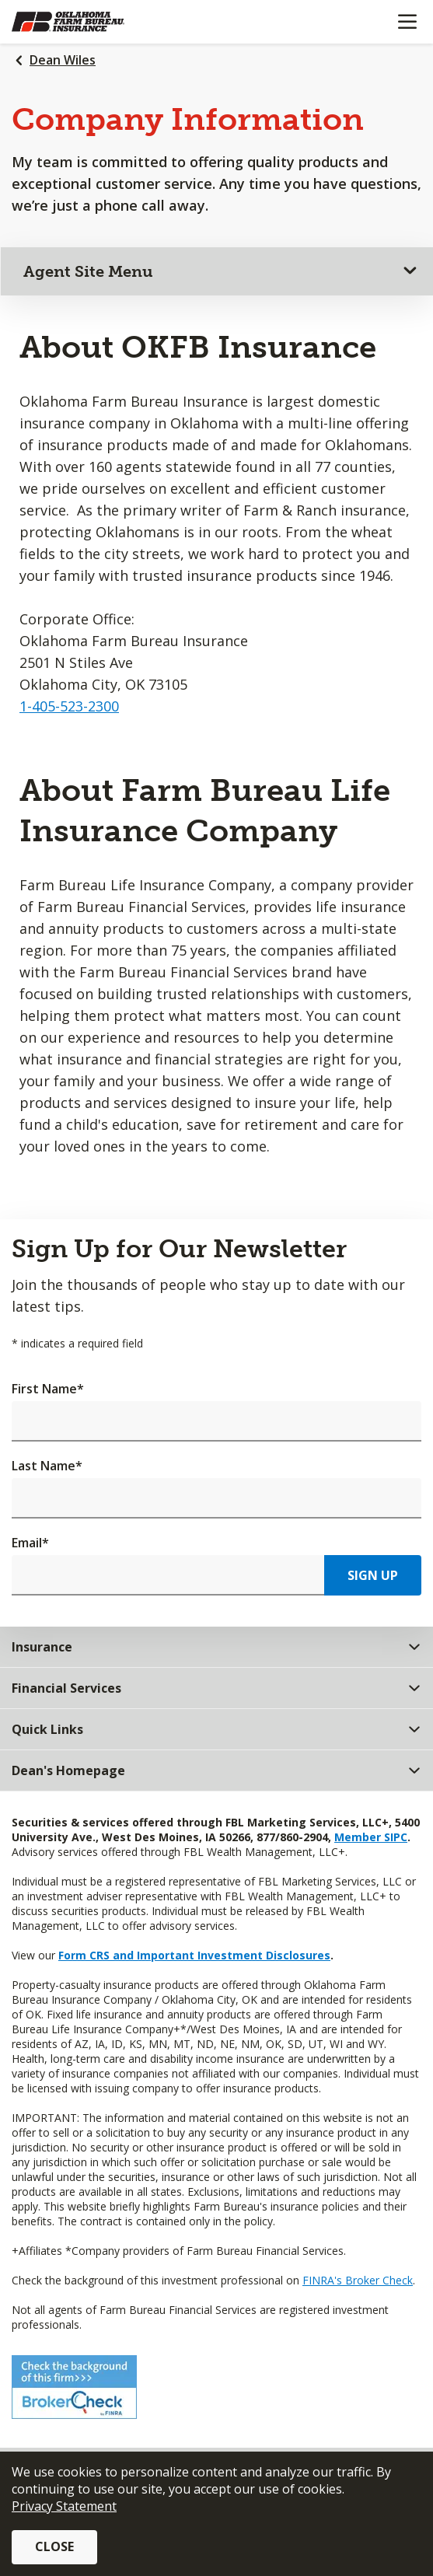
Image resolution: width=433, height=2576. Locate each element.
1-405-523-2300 (69, 706)
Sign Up (372, 1575)
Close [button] (54, 2546)
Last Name (47, 1465)
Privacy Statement (64, 2506)
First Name (48, 1388)
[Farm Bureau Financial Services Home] (92, 22)
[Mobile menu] (407, 21)
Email (30, 1542)
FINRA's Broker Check (357, 2280)
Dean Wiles (63, 59)
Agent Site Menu (88, 271)
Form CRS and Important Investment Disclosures (194, 1955)
